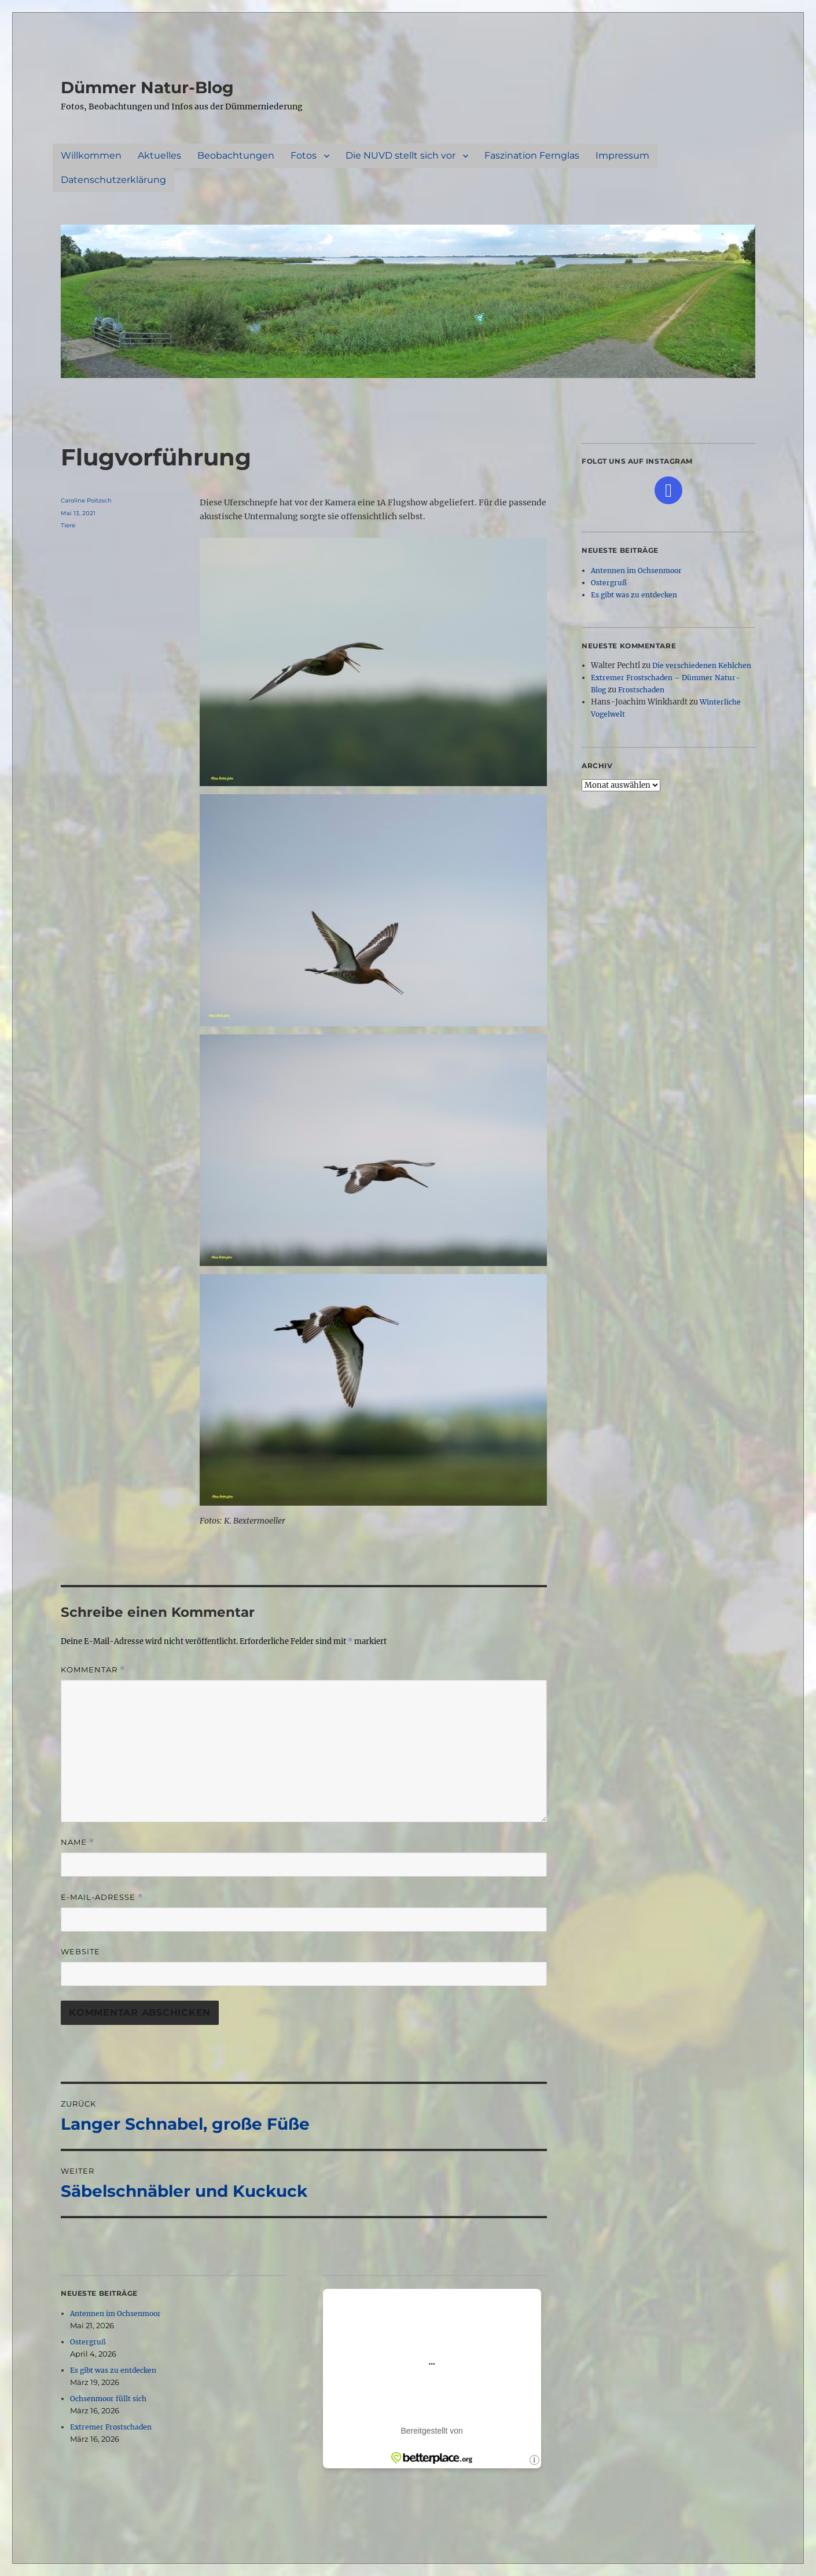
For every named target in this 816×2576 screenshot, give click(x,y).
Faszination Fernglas (531, 155)
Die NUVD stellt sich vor (400, 155)
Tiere (68, 525)
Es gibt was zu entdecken (113, 2370)
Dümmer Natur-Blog (147, 87)
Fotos (304, 155)
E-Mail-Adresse (102, 1897)
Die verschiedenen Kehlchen (701, 665)
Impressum (622, 155)
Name (77, 1842)
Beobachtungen (235, 155)
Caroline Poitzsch (86, 500)
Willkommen (91, 155)
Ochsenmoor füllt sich (108, 2398)
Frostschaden (641, 689)
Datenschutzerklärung (113, 179)
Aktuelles (159, 155)
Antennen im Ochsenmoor (115, 2313)
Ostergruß (88, 2342)
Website (80, 1951)
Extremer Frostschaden (111, 2427)
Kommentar (93, 1670)
